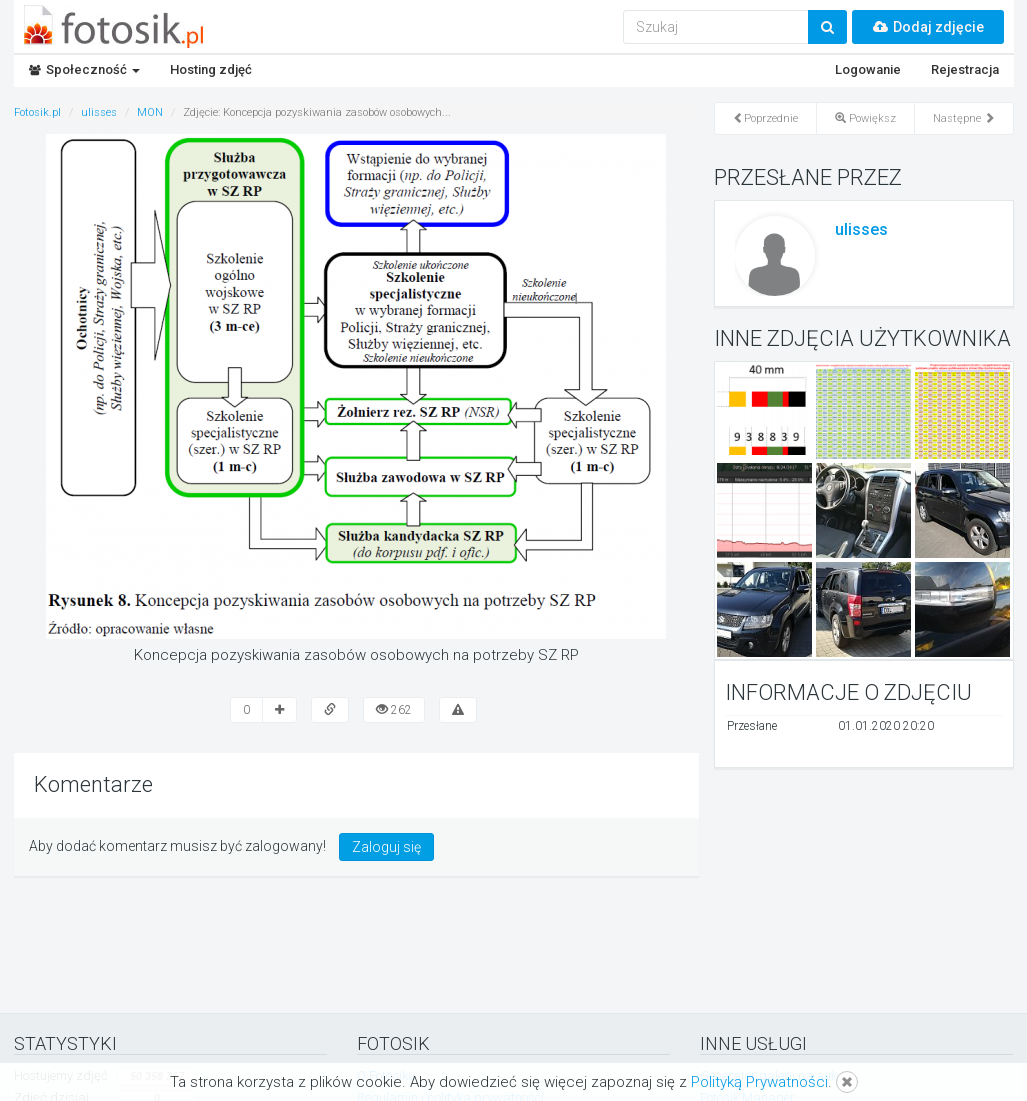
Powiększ (865, 118)
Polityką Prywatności (759, 1082)
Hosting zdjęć (211, 69)
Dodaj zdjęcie (928, 27)
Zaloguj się (386, 847)
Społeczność (84, 69)
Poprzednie (765, 118)
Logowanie (868, 69)
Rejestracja (965, 69)
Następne (964, 118)
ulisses (861, 229)
